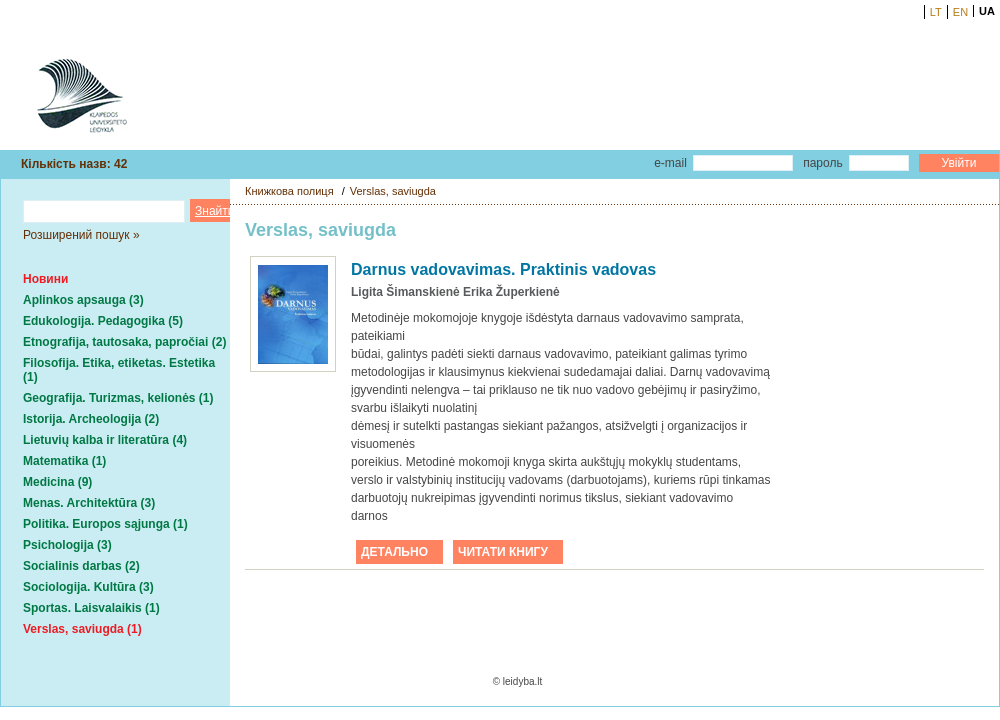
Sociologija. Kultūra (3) (88, 587)
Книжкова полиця (291, 191)
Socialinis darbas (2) (81, 566)
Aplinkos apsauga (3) (83, 300)
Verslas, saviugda (393, 191)
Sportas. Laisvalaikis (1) (91, 608)
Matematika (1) (64, 461)
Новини (45, 279)
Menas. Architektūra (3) (89, 503)
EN (960, 12)
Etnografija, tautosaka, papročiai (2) (124, 342)
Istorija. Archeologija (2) (91, 419)
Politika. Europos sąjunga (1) (105, 524)
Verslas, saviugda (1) (82, 629)
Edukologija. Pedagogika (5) (103, 321)
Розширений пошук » (81, 235)
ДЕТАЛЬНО (394, 552)
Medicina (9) (57, 482)
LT (936, 12)
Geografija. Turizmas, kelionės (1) (118, 398)
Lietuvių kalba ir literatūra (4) (105, 440)
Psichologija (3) (67, 545)
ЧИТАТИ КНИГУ (503, 552)
